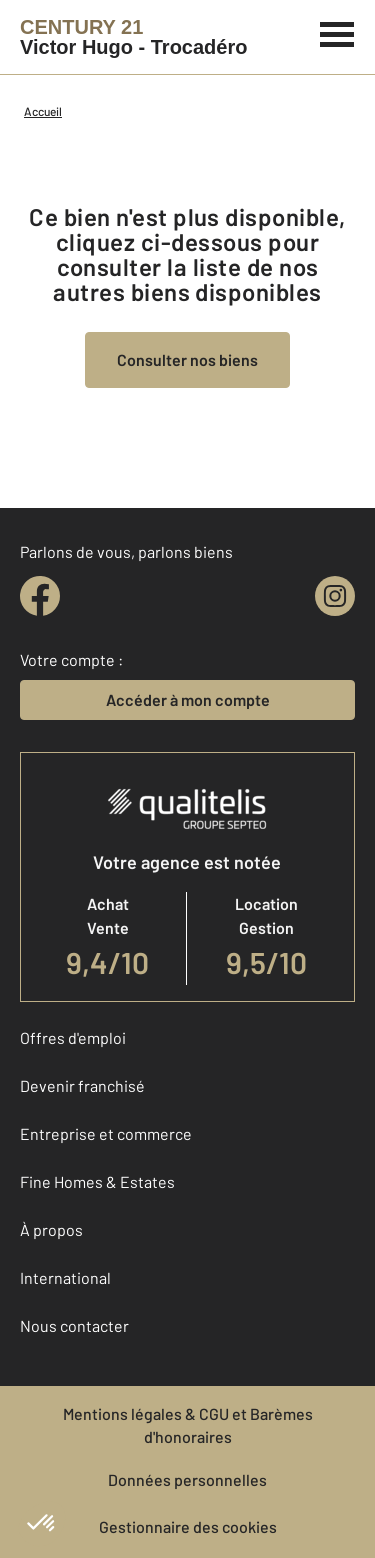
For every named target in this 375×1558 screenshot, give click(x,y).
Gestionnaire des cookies (188, 1526)
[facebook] (40, 596)
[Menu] (337, 32)
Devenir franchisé (82, 1085)
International (65, 1277)
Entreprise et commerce (106, 1133)
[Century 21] (133, 37)
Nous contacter (74, 1325)
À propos (51, 1229)
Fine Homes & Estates (97, 1181)
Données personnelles (187, 1479)
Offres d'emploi (73, 1037)
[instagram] (335, 596)
